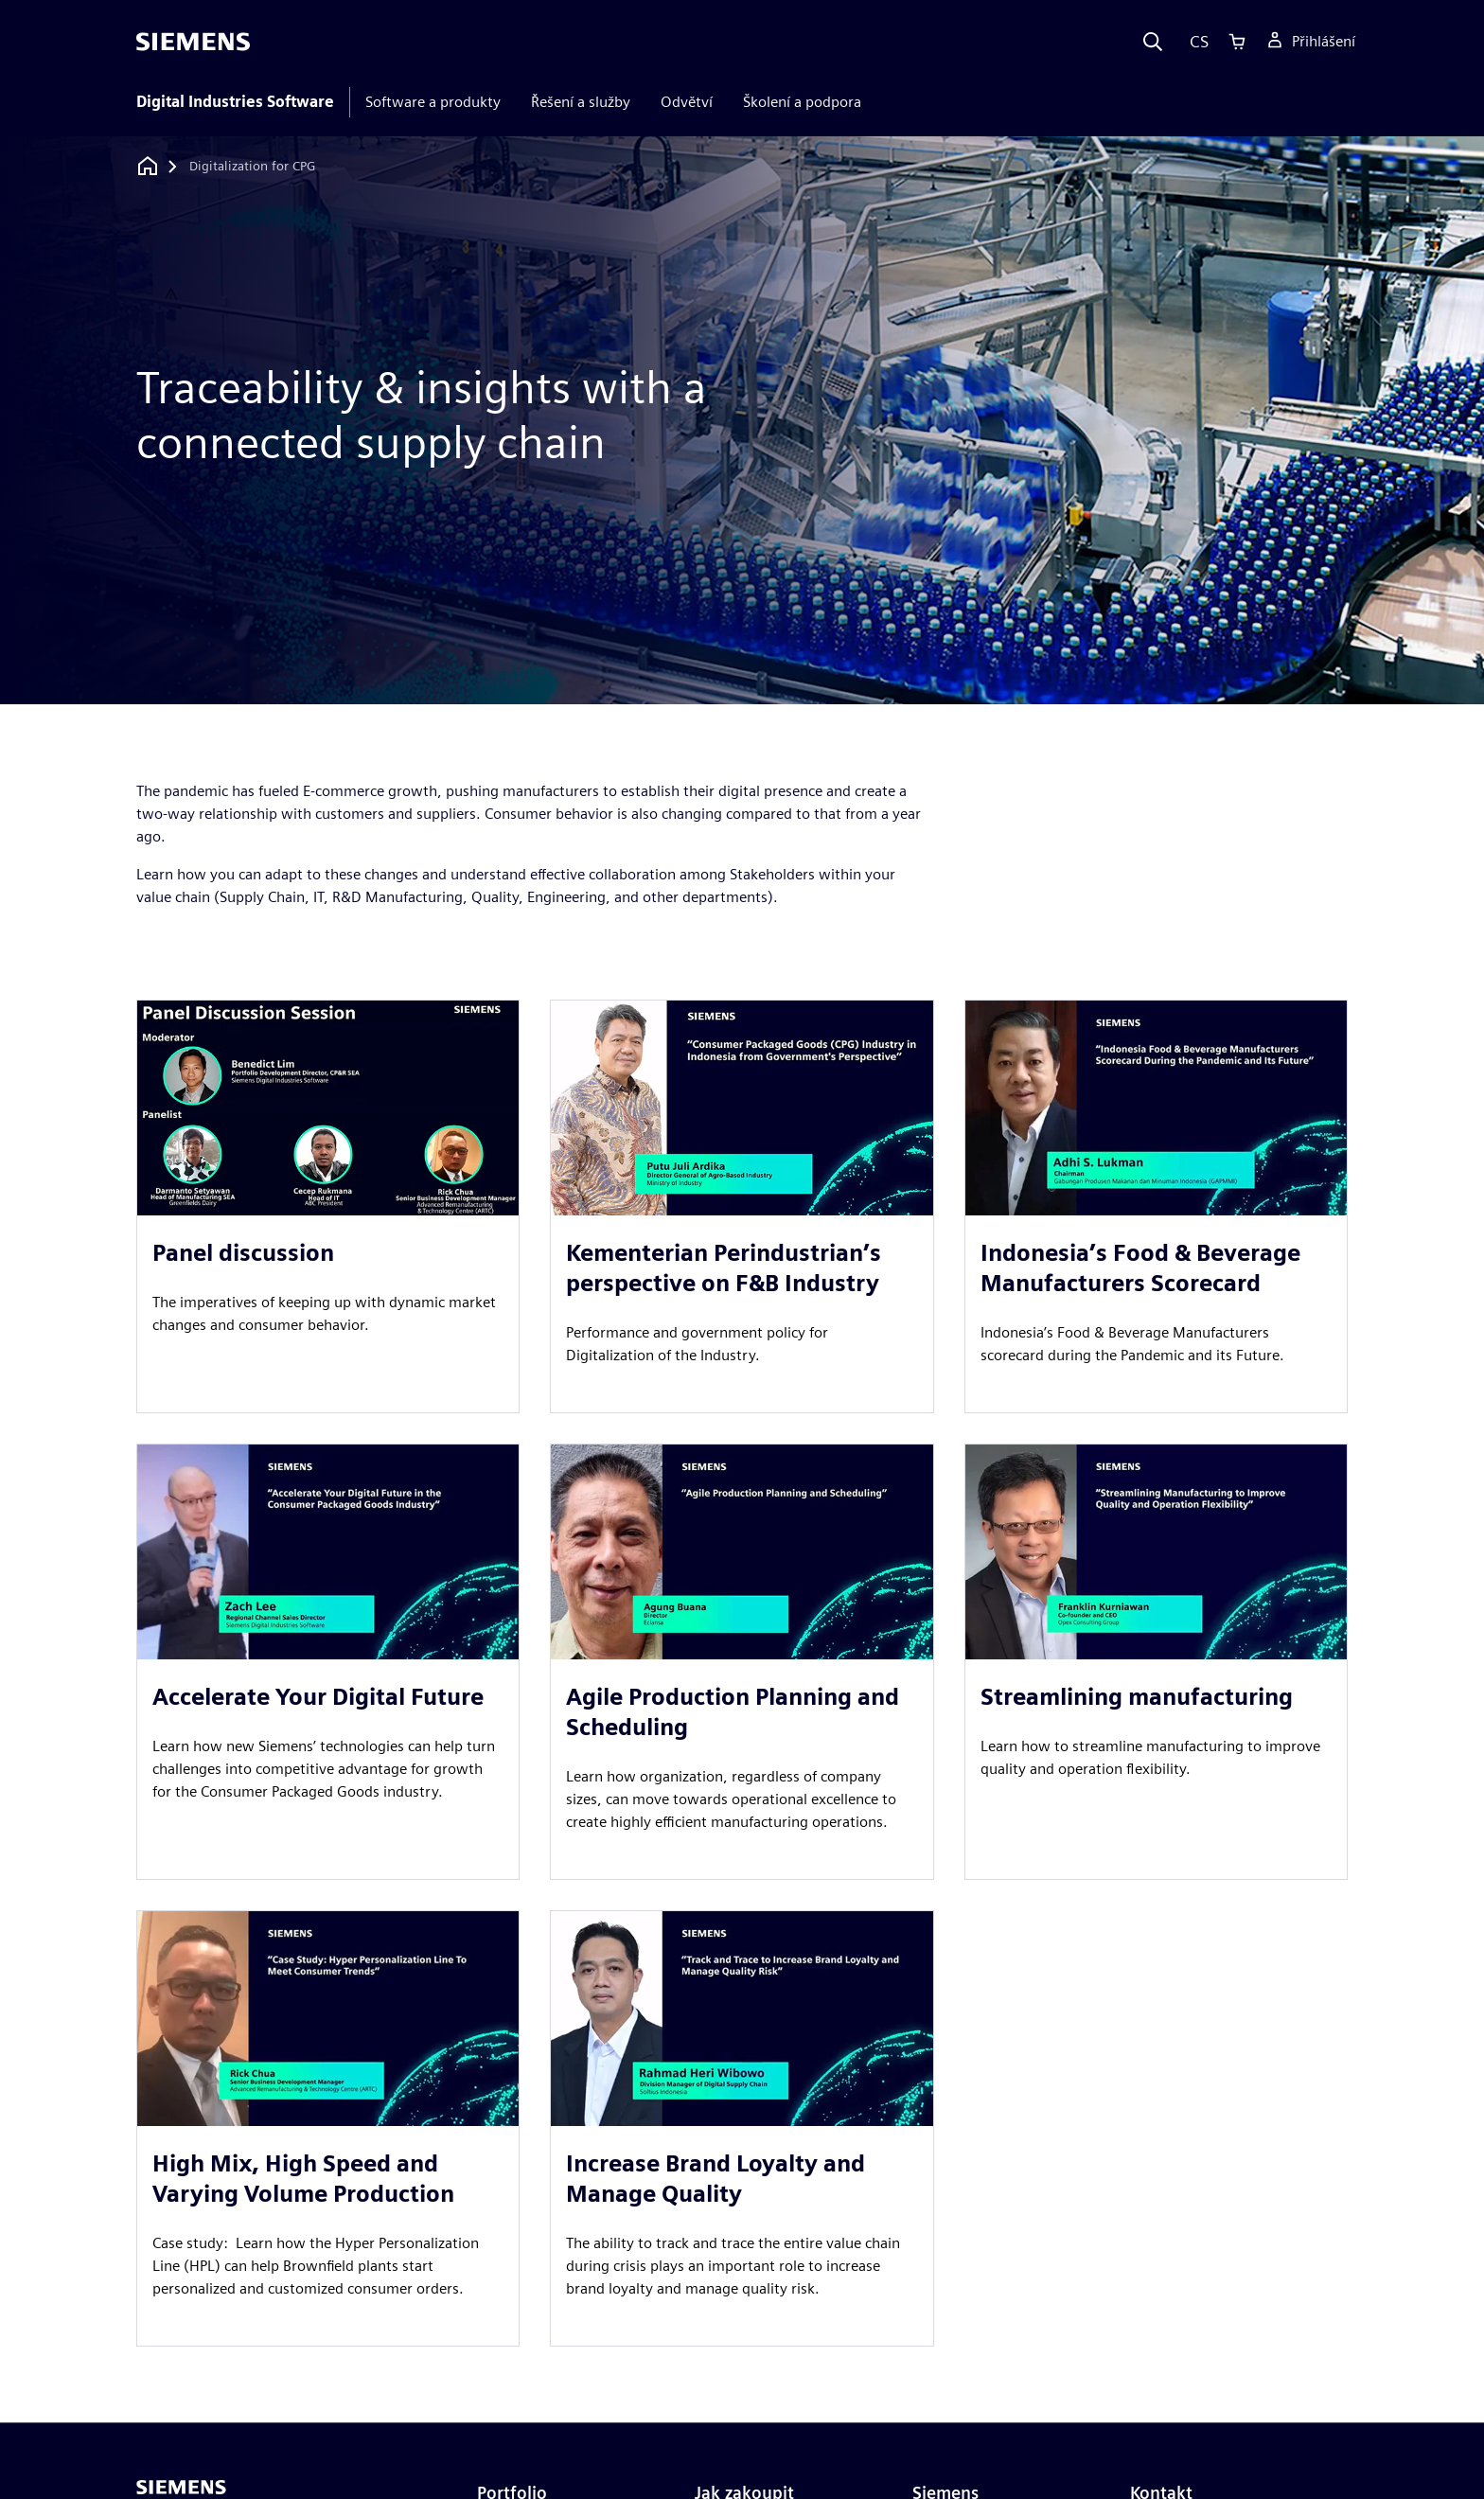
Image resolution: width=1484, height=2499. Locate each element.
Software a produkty (433, 102)
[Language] (1195, 42)
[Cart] (1237, 42)
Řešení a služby (580, 102)
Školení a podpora (802, 102)
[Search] (1153, 42)
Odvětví (687, 102)
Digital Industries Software (235, 102)
